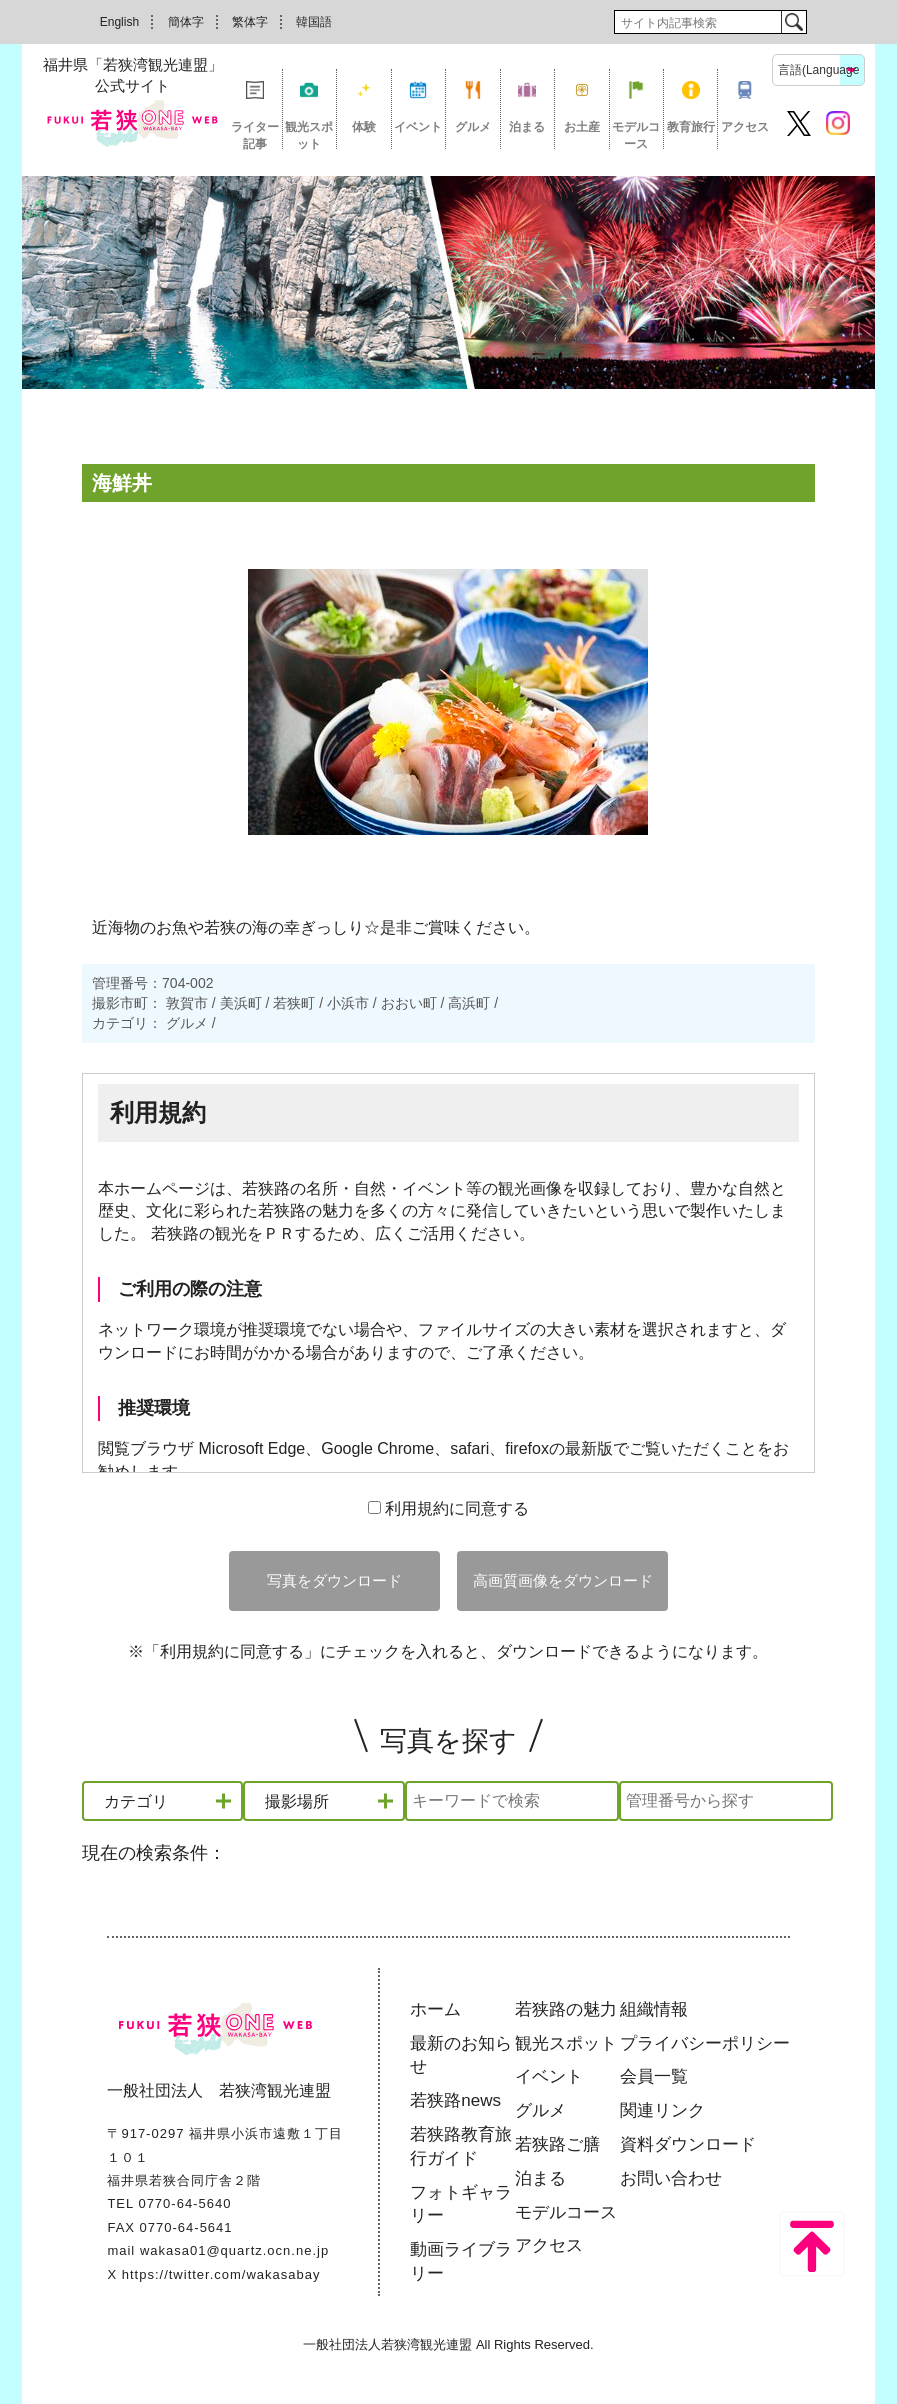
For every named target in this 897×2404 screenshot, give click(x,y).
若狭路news (455, 2100)
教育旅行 (691, 127)
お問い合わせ (671, 2178)
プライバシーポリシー (705, 2043)
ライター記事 (255, 134)
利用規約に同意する (448, 1508)
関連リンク (662, 2110)
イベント (418, 127)
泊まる (527, 127)
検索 (793, 22)
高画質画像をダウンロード (563, 1580)
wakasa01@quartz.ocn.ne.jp (234, 2250)
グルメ (473, 127)
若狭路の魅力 (566, 2009)
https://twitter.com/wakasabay (221, 2274)
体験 (364, 127)
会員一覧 (654, 2076)
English (119, 22)
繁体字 (250, 22)
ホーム (435, 2009)
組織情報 (654, 2009)
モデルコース (636, 134)
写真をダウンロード (334, 1580)
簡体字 (186, 22)
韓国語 (314, 22)
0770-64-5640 (184, 2203)
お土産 (582, 127)
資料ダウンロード (688, 2144)
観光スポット (309, 134)
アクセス (745, 127)
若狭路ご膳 (557, 2144)
